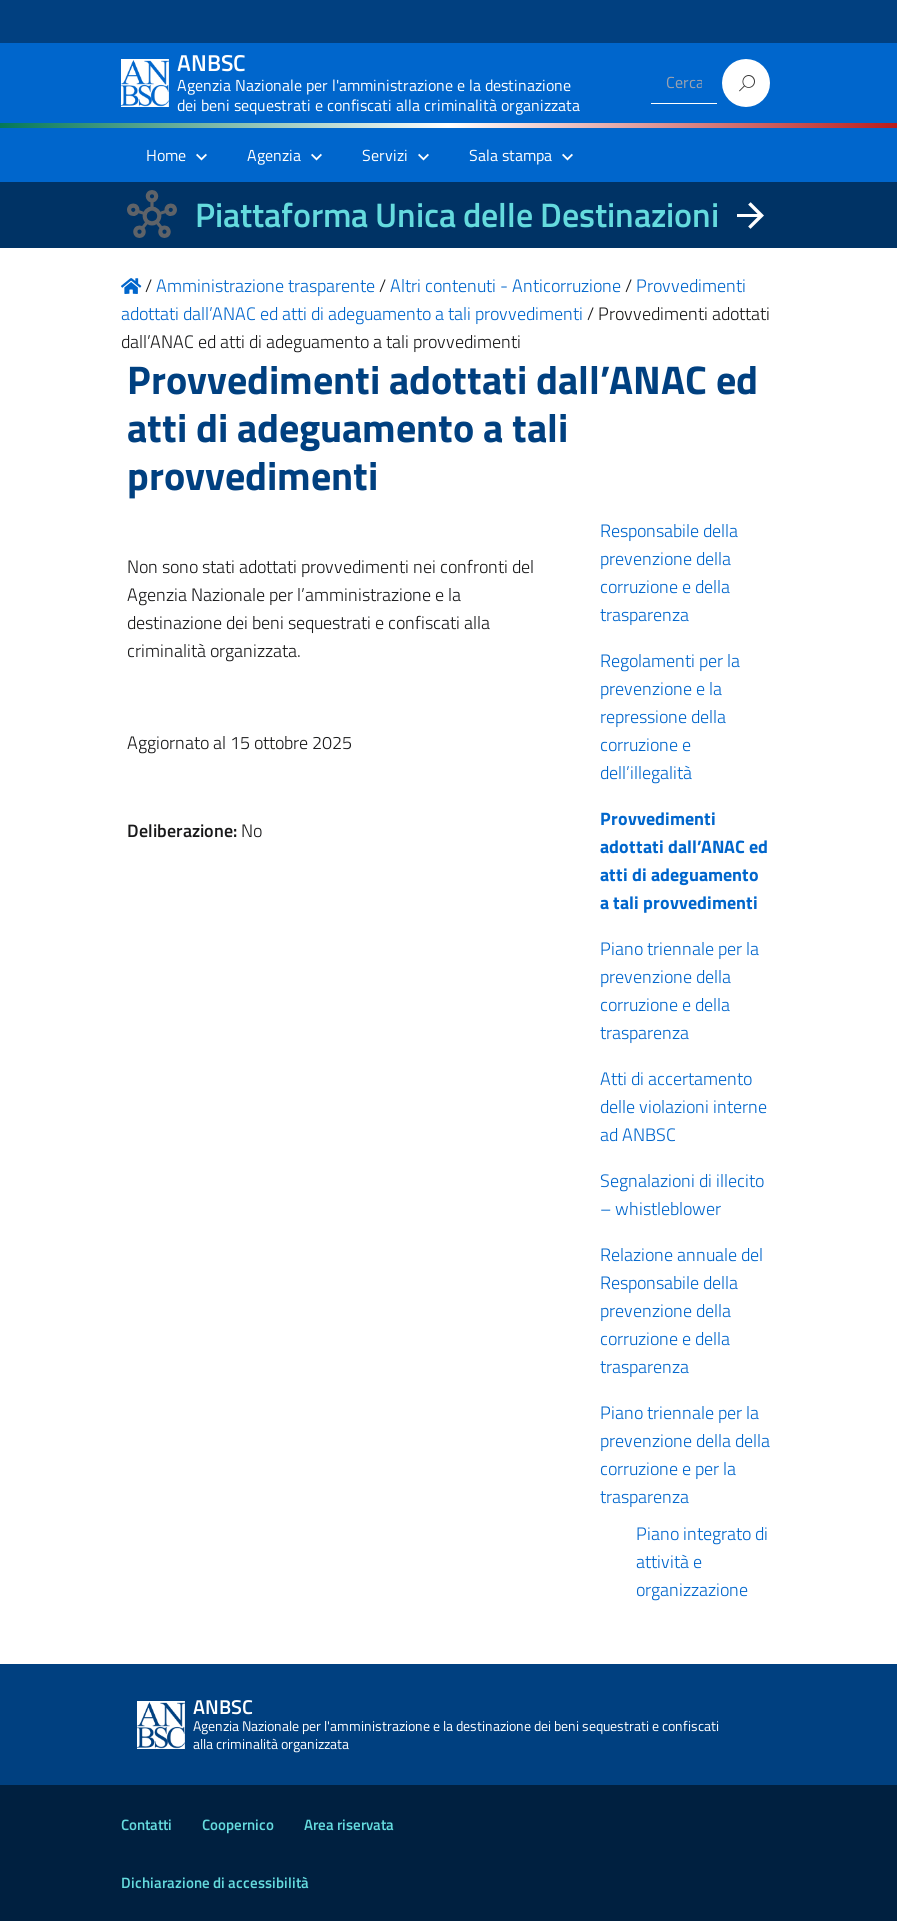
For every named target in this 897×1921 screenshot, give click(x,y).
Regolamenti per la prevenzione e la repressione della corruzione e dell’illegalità (670, 716)
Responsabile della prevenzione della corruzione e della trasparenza (669, 572)
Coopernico (238, 1824)
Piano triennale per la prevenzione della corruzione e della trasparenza (679, 990)
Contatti (146, 1824)
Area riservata (349, 1824)
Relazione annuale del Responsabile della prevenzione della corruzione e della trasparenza (681, 1310)
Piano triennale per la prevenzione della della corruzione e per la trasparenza (685, 1454)
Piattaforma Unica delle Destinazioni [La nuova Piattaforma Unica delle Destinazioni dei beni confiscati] (457, 214)
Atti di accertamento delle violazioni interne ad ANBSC (683, 1106)
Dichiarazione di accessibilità (215, 1882)
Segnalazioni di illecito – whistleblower (682, 1194)
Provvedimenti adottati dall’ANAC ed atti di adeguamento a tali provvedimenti (684, 860)
